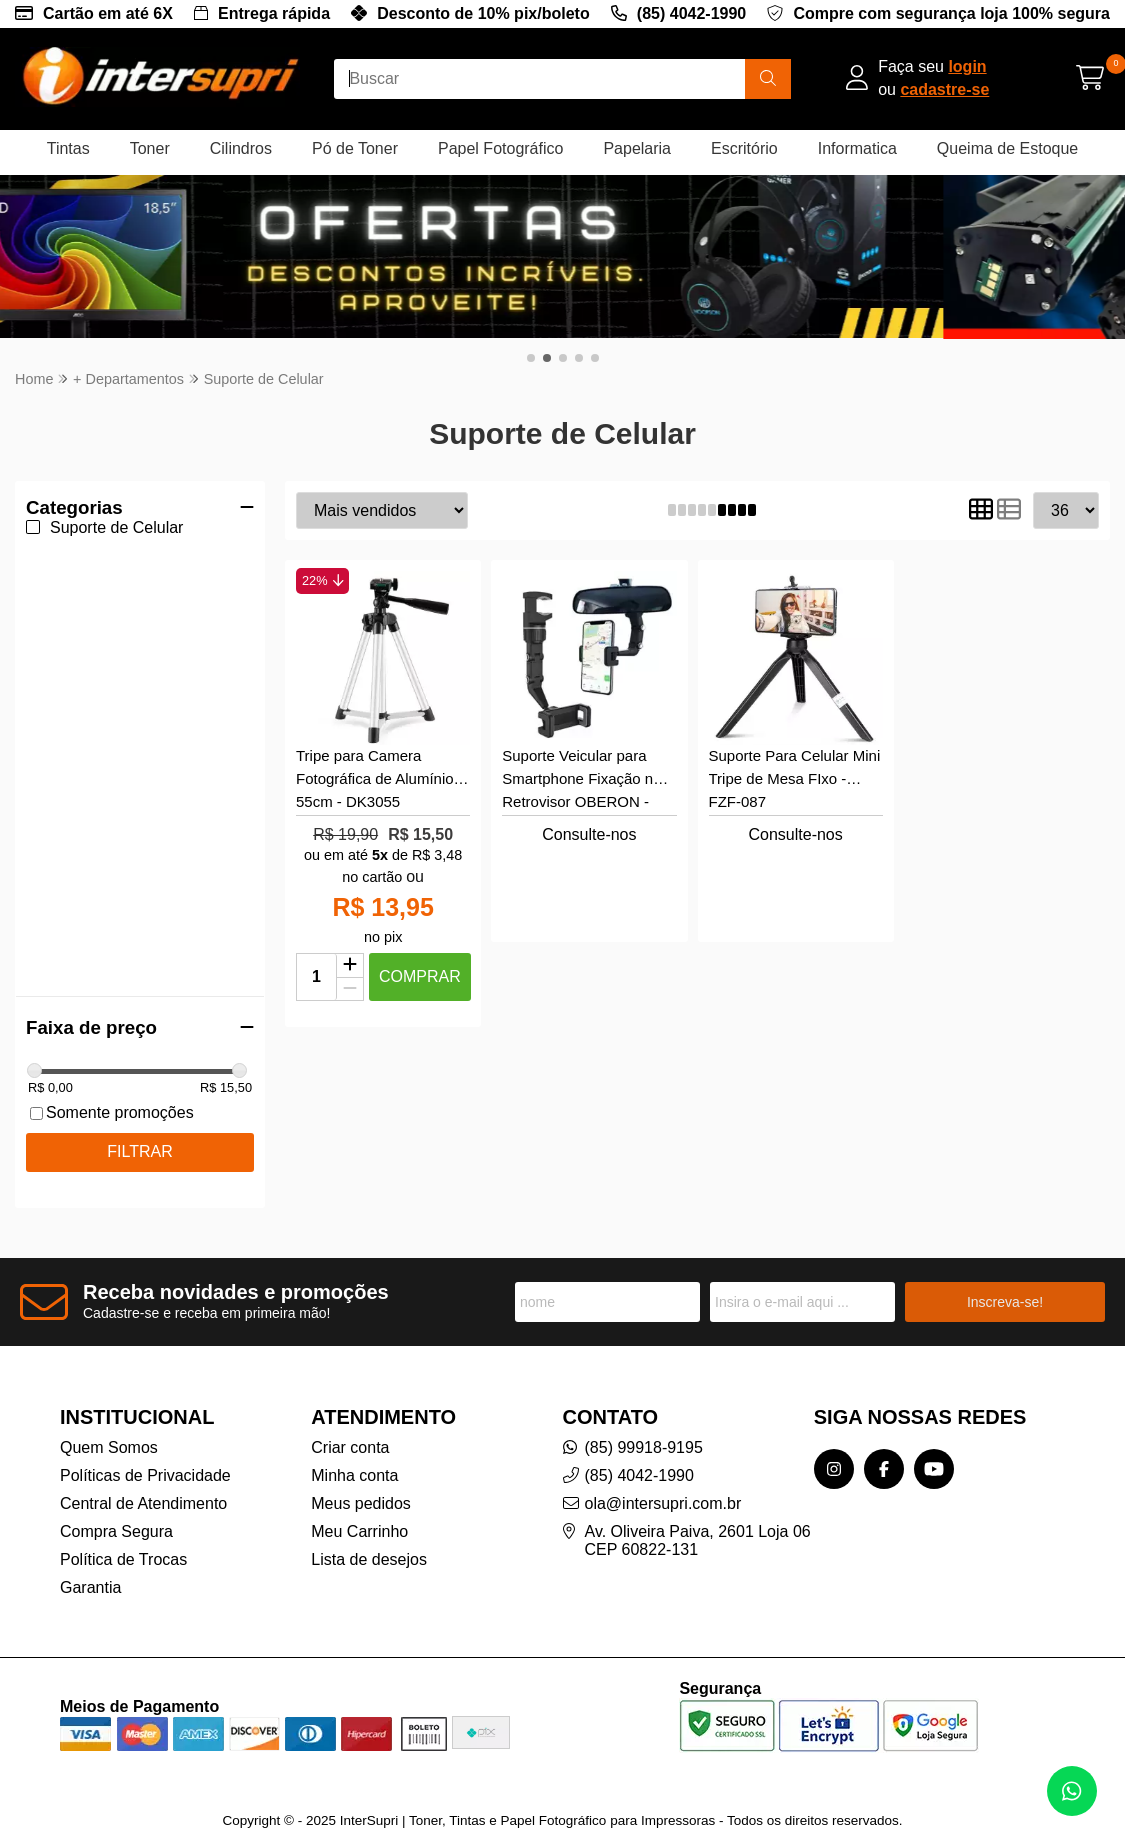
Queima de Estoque (1007, 148)
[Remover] (350, 966)
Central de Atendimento (143, 1480)
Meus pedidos (361, 1480)
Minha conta (354, 1452)
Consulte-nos (589, 811)
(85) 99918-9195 (644, 1424)
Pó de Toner (355, 148)
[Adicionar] (350, 943)
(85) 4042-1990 (691, 13)
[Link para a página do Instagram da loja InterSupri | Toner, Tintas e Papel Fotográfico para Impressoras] (834, 1446)
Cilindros (241, 148)
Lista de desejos (369, 1536)
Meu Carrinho (359, 1508)
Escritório (744, 148)
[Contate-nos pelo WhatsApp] (1072, 1791)
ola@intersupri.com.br (663, 1480)
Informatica (857, 148)
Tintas (68, 148)
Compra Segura (116, 1508)
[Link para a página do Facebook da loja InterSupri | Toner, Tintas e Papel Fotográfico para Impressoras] (884, 1446)
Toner (150, 148)
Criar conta (350, 1424)
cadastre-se (944, 89)
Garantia (90, 1564)
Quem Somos (109, 1424)
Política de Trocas (123, 1536)
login (967, 66)
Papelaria (637, 148)
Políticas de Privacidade (145, 1452)
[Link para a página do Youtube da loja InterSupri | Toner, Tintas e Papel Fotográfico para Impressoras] (934, 1446)
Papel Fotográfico (500, 148)
